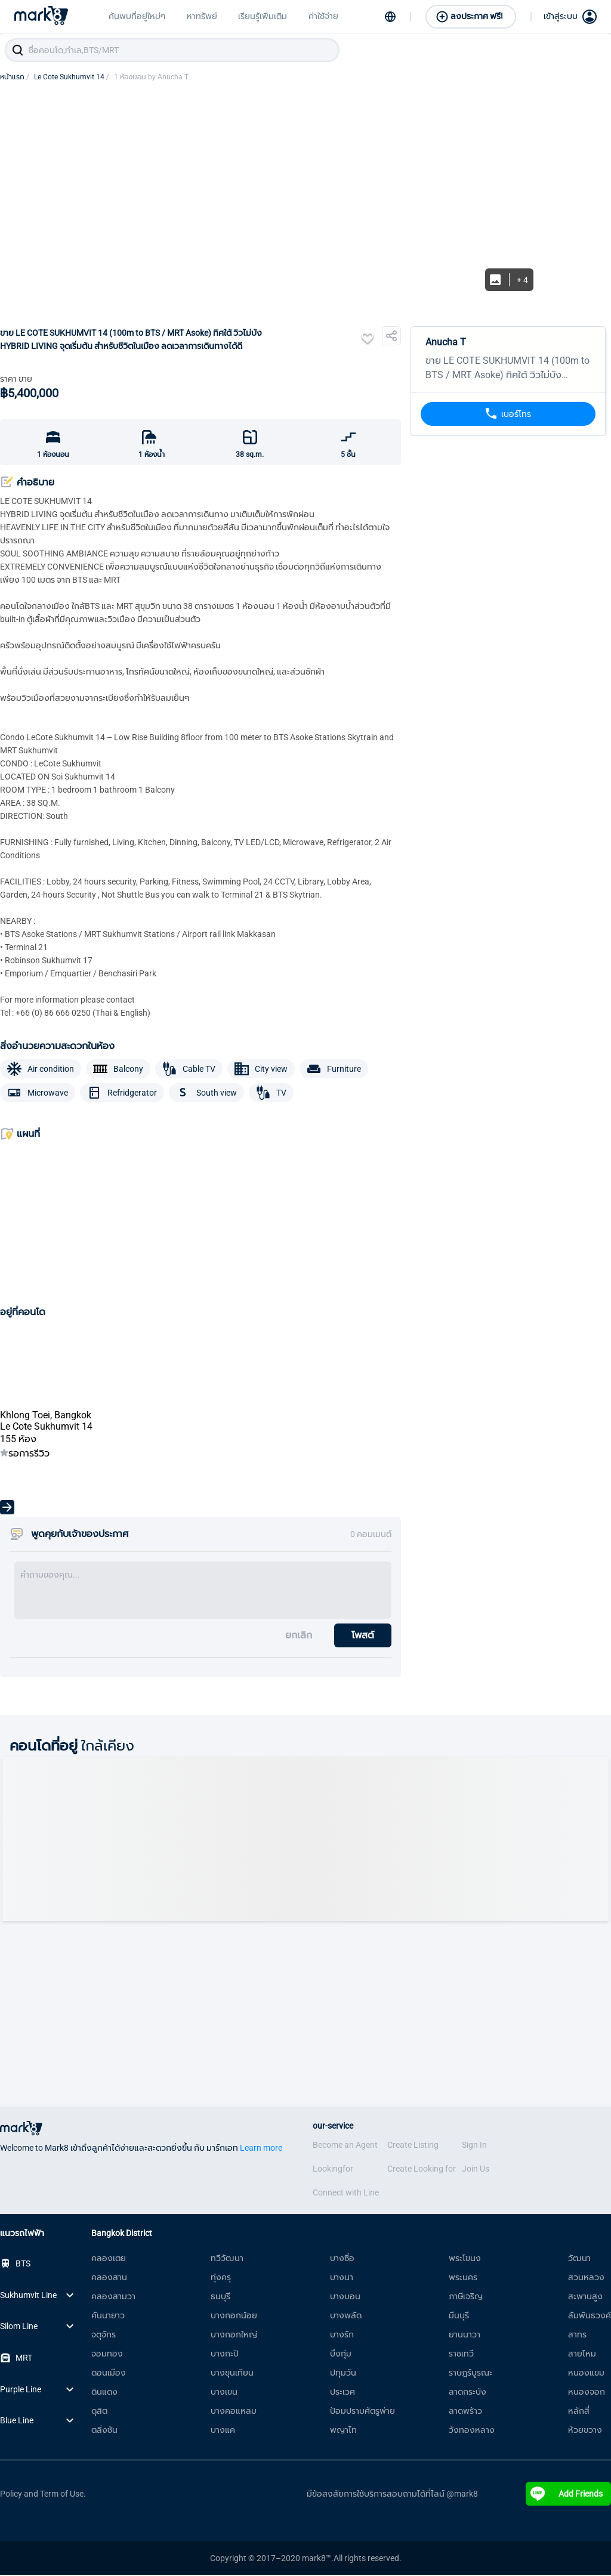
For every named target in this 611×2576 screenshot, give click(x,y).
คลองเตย (108, 2259)
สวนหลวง (586, 2278)
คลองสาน (109, 2278)
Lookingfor (333, 2170)
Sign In (474, 2146)
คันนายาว (108, 2316)
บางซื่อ (342, 2259)
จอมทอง (107, 2354)
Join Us (475, 2170)
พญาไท (343, 2431)
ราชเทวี (461, 2354)
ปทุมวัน (343, 2374)
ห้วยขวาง (585, 2431)
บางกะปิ (225, 2354)
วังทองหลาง (472, 2431)
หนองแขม (586, 2374)
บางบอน (345, 2297)
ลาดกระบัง (467, 2393)
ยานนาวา (464, 2335)
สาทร (577, 2335)
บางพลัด (346, 2316)
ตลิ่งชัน (104, 2431)
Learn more (261, 2149)
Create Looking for (421, 2170)
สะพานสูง (585, 2297)
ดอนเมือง (108, 2374)
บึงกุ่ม (340, 2354)
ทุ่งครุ (221, 2278)
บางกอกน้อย (234, 2316)
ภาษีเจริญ (466, 2297)
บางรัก (342, 2335)
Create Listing (413, 2146)
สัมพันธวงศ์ (589, 2316)
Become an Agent (345, 2146)
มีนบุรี (459, 2316)
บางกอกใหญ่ (234, 2335)
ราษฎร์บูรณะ (470, 2374)
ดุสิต (99, 2412)
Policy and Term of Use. (43, 2495)
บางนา (341, 2278)
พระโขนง (465, 2259)
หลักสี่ (579, 2412)
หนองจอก (586, 2393)
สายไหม (582, 2354)
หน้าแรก (14, 78)
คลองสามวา (113, 2297)
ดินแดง (104, 2393)
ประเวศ (342, 2393)
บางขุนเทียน (232, 2374)
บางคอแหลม (234, 2412)
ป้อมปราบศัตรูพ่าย (362, 2412)
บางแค (223, 2431)
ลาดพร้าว (465, 2412)
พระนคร (463, 2278)
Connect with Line (346, 2193)
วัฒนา (579, 2259)
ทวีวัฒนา (227, 2259)
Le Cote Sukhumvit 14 (71, 78)
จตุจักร (103, 2335)
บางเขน (224, 2393)
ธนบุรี (220, 2297)
